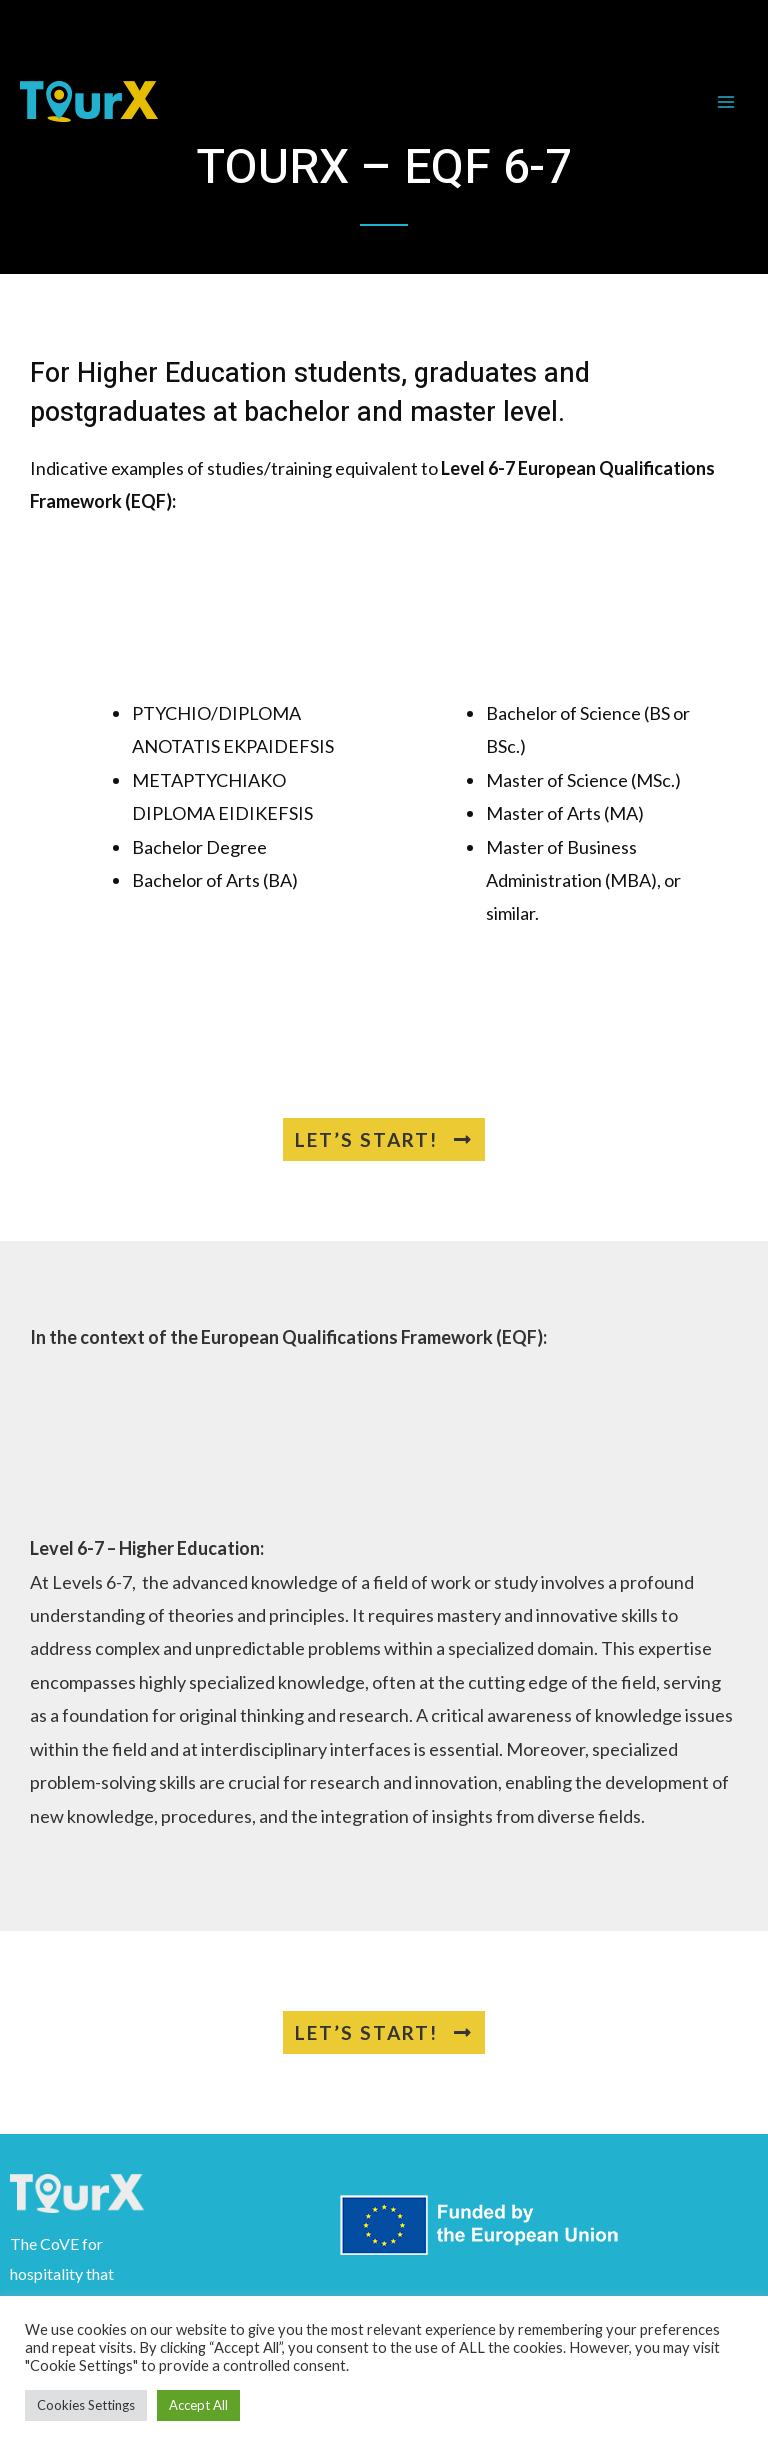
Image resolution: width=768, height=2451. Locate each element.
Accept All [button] (198, 2405)
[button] (384, 1139)
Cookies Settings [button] (86, 2405)
